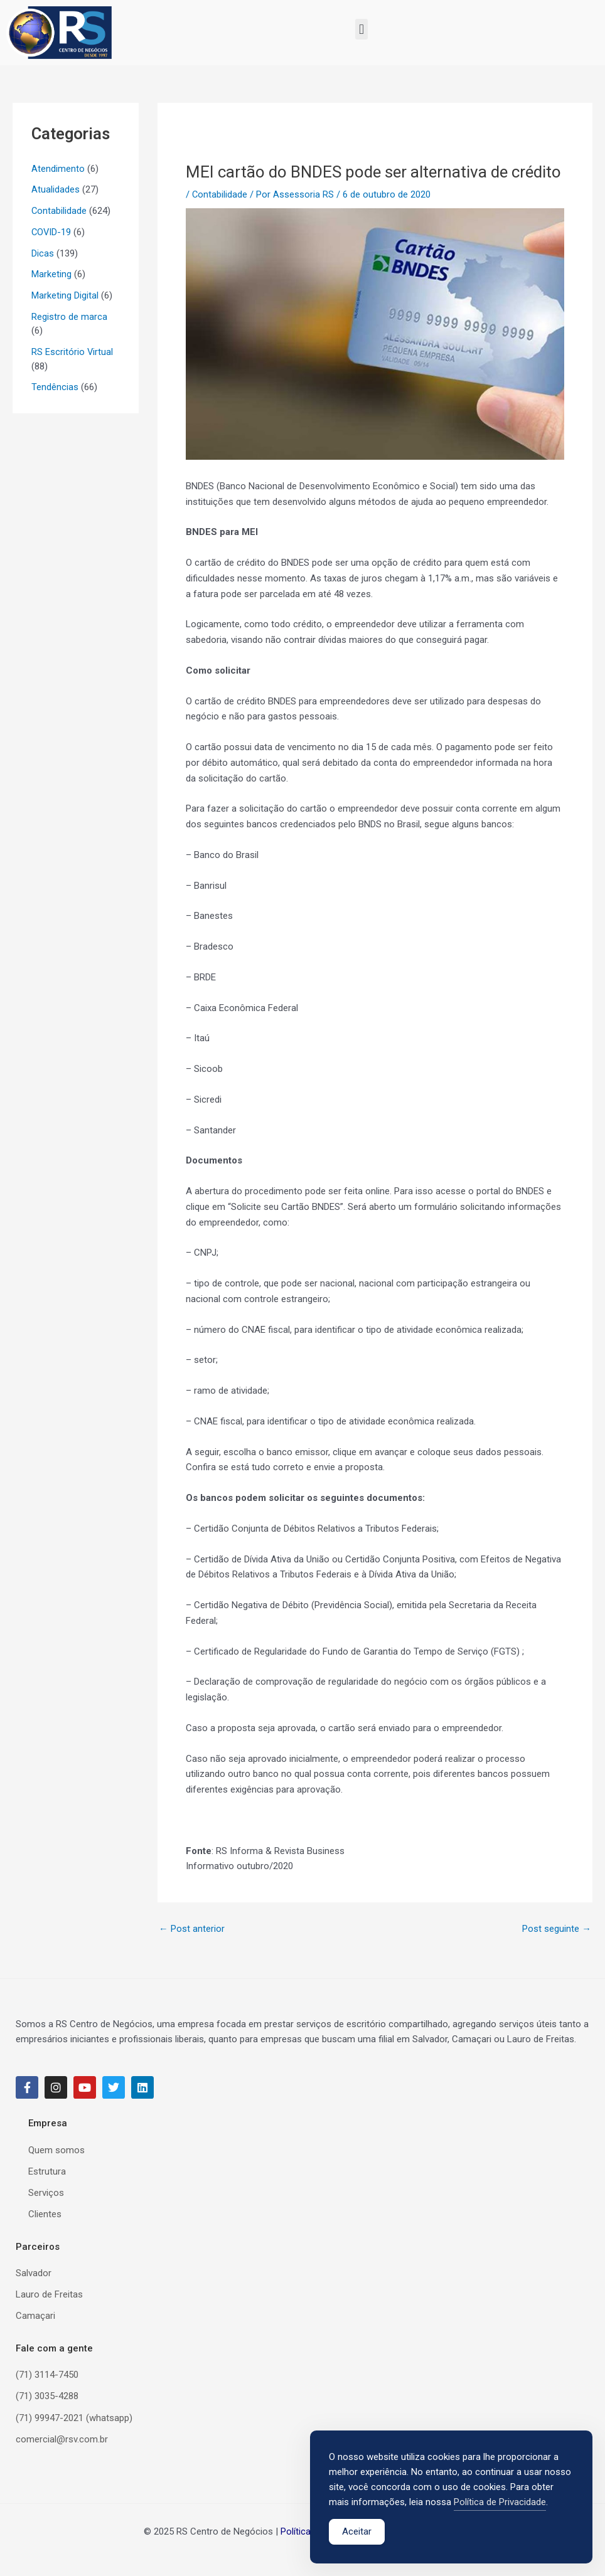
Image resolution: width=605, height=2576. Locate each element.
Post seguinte (556, 1929)
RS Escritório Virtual (72, 352)
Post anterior (192, 1929)
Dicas (42, 253)
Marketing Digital (65, 295)
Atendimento (58, 168)
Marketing (51, 274)
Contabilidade (59, 210)
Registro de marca (69, 316)
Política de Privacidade (500, 2504)
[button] (361, 29)
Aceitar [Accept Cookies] (357, 2534)
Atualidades (55, 189)
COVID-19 (51, 232)
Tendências (54, 387)
